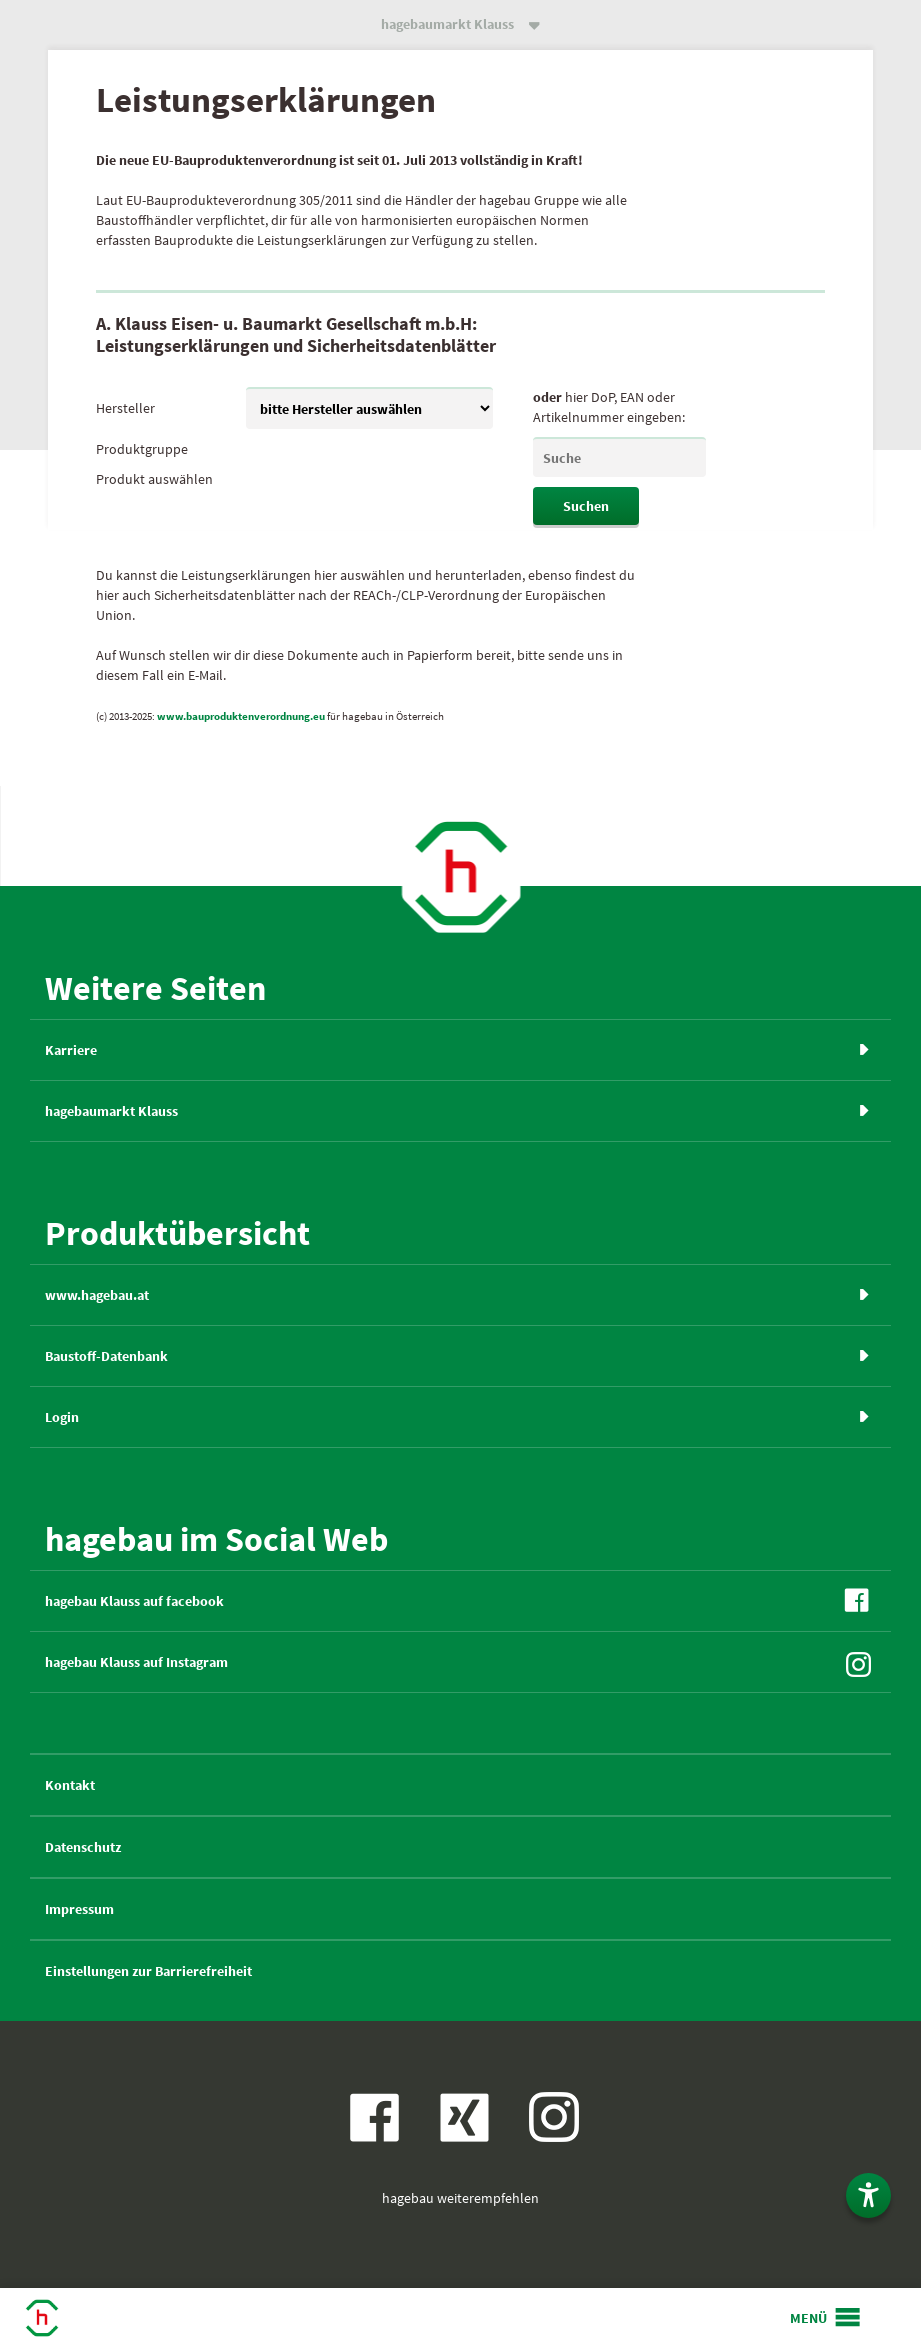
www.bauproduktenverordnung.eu (241, 716)
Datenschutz (83, 1847)
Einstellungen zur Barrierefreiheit (148, 1971)
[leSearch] (619, 457)
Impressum (79, 1909)
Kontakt (70, 1785)
